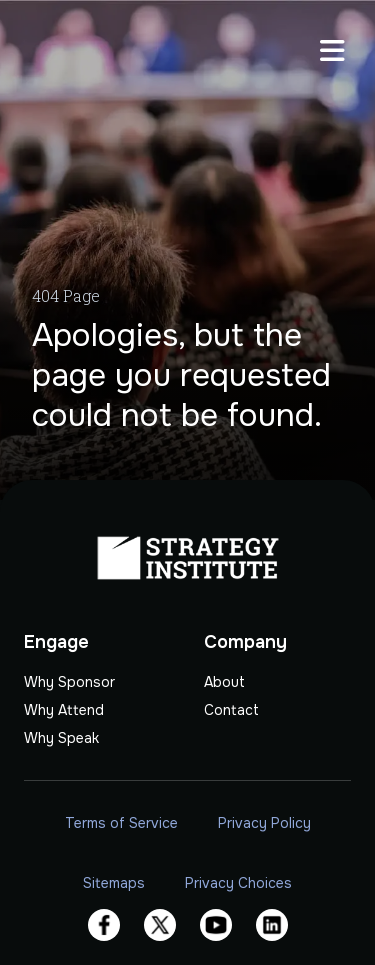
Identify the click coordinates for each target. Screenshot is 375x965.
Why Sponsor (69, 682)
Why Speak (61, 738)
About (224, 682)
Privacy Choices (238, 883)
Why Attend (64, 710)
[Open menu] (332, 52)
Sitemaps (114, 883)
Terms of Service (121, 823)
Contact (231, 710)
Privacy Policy (264, 823)
